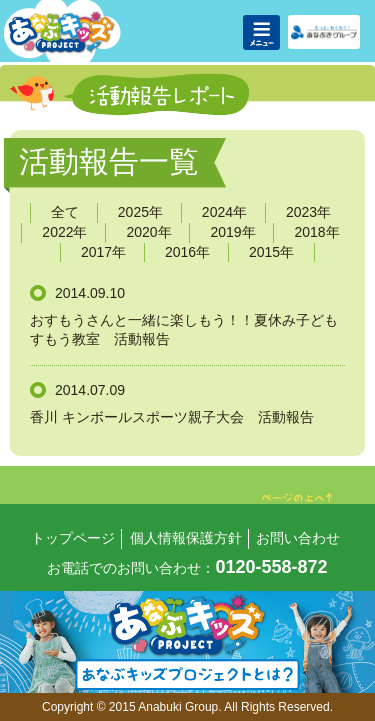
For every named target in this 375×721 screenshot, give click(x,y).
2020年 (148, 232)
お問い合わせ (298, 538)
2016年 (187, 252)
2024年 (224, 212)
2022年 (64, 232)
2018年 (316, 232)
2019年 (232, 232)
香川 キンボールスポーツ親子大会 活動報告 (172, 417)
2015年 (271, 252)
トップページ (73, 538)
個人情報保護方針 (186, 538)
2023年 (308, 212)
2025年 (140, 212)
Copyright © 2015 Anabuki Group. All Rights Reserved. (187, 707)
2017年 (103, 252)
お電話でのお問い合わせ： (187, 568)
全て (65, 212)
